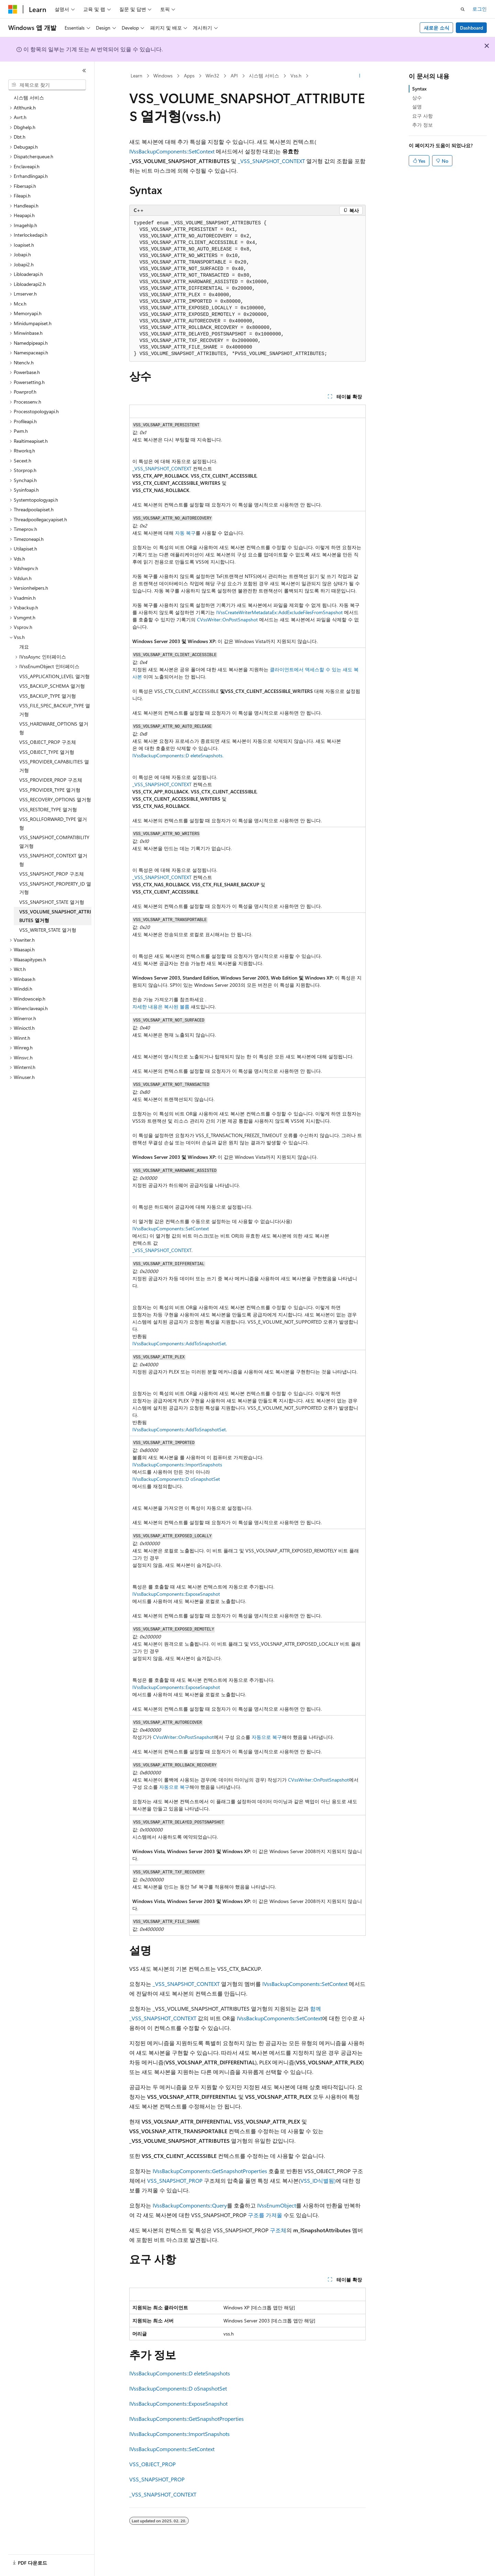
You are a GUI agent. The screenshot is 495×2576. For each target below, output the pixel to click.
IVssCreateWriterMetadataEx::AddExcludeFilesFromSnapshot (279, 612)
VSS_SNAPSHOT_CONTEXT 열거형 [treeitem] (53, 859)
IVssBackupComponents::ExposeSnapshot (176, 1594)
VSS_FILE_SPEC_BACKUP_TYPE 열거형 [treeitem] (54, 709)
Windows (163, 75)
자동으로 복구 (267, 1737)
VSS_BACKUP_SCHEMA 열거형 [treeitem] (52, 686)
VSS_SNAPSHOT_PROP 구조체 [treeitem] (51, 873)
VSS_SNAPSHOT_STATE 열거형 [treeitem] (51, 902)
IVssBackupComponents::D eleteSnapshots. (177, 755)
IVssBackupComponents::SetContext (171, 151)
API (234, 75)
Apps (189, 75)
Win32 (212, 75)
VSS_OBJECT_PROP (152, 2464)
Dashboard (471, 27)
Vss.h (295, 75)
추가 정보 (422, 124)
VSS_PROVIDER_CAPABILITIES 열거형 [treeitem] (54, 765)
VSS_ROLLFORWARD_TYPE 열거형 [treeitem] (53, 823)
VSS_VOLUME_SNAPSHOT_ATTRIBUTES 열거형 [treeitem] (55, 915)
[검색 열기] (463, 9)
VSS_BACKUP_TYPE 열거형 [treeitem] (47, 696)
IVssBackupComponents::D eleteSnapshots (179, 2373)
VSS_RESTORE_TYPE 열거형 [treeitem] (48, 809)
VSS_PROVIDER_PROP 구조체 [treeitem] (50, 780)
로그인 (479, 9)
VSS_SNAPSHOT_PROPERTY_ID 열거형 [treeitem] (55, 888)
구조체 (278, 2230)
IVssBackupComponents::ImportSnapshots (177, 1464)
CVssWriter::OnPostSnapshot (227, 619)
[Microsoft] (12, 9)
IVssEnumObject (276, 2205)
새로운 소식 (436, 27)
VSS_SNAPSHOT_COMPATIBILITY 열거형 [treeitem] (54, 841)
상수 (417, 97)
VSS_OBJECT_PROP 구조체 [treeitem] (47, 742)
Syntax (419, 88)
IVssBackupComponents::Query (190, 2205)
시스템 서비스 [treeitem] (29, 97)
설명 (417, 106)
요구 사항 (422, 116)
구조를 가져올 (265, 2215)
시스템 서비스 (264, 75)
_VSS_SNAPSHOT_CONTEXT (271, 160)
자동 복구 (185, 533)
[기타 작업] (360, 76)
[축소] (84, 70)
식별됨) (327, 2180)
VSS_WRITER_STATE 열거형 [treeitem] (47, 930)
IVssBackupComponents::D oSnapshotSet (176, 1479)
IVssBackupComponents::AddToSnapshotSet (179, 1343)
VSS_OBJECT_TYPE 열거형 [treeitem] (46, 752)
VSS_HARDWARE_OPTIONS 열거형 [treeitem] (53, 728)
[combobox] (47, 84)
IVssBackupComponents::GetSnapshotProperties (210, 2170)
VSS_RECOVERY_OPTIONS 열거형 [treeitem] (55, 799)
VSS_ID (309, 2180)
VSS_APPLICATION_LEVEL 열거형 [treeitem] (54, 676)
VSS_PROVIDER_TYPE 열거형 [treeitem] (49, 790)
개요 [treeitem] (24, 646)
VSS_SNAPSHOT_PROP (174, 2180)
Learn (136, 75)
